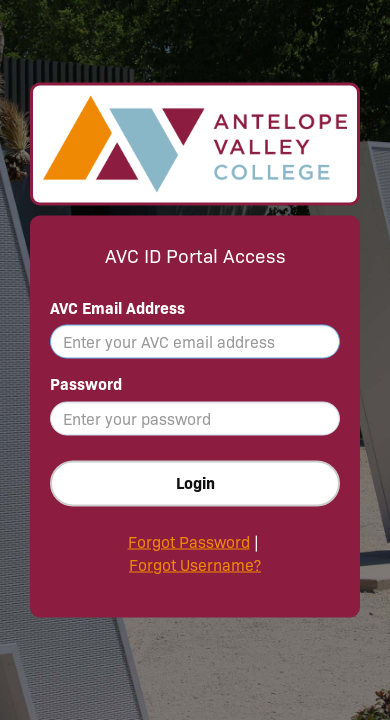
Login (195, 483)
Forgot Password (189, 542)
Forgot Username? (195, 565)
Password (86, 384)
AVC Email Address (117, 307)
